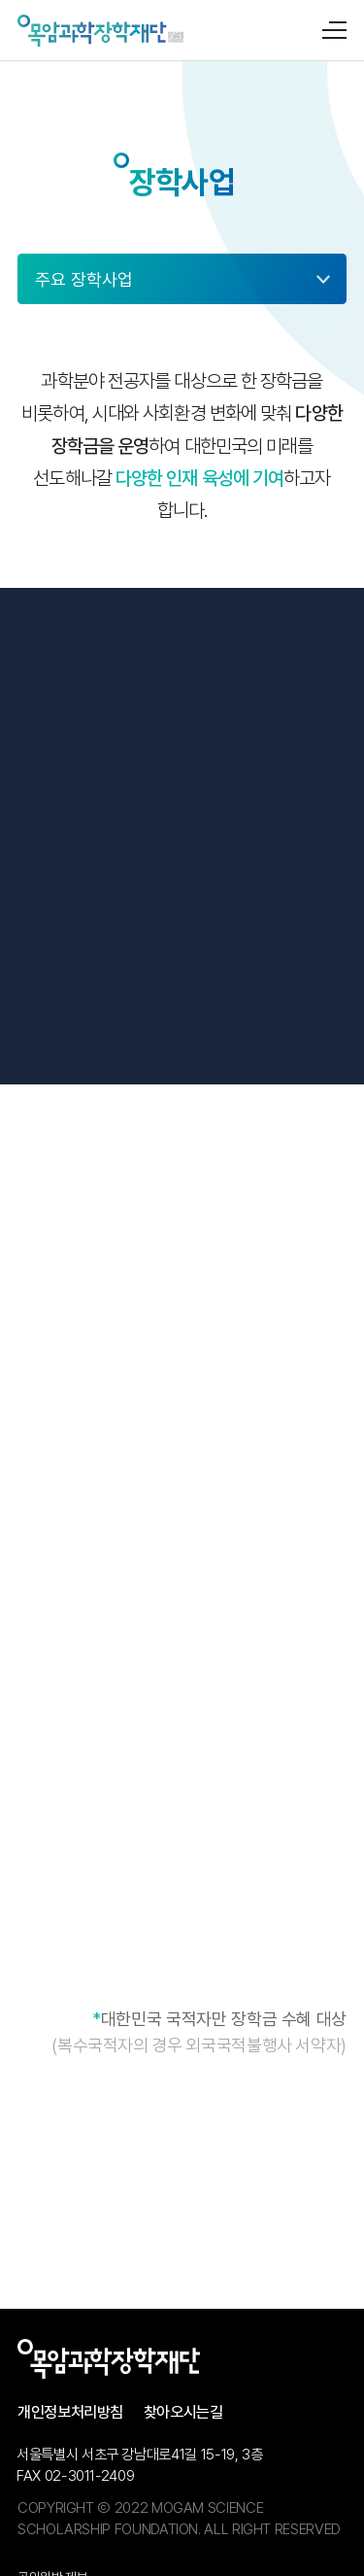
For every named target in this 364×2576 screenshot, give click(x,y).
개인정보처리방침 (70, 2412)
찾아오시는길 (183, 2412)
